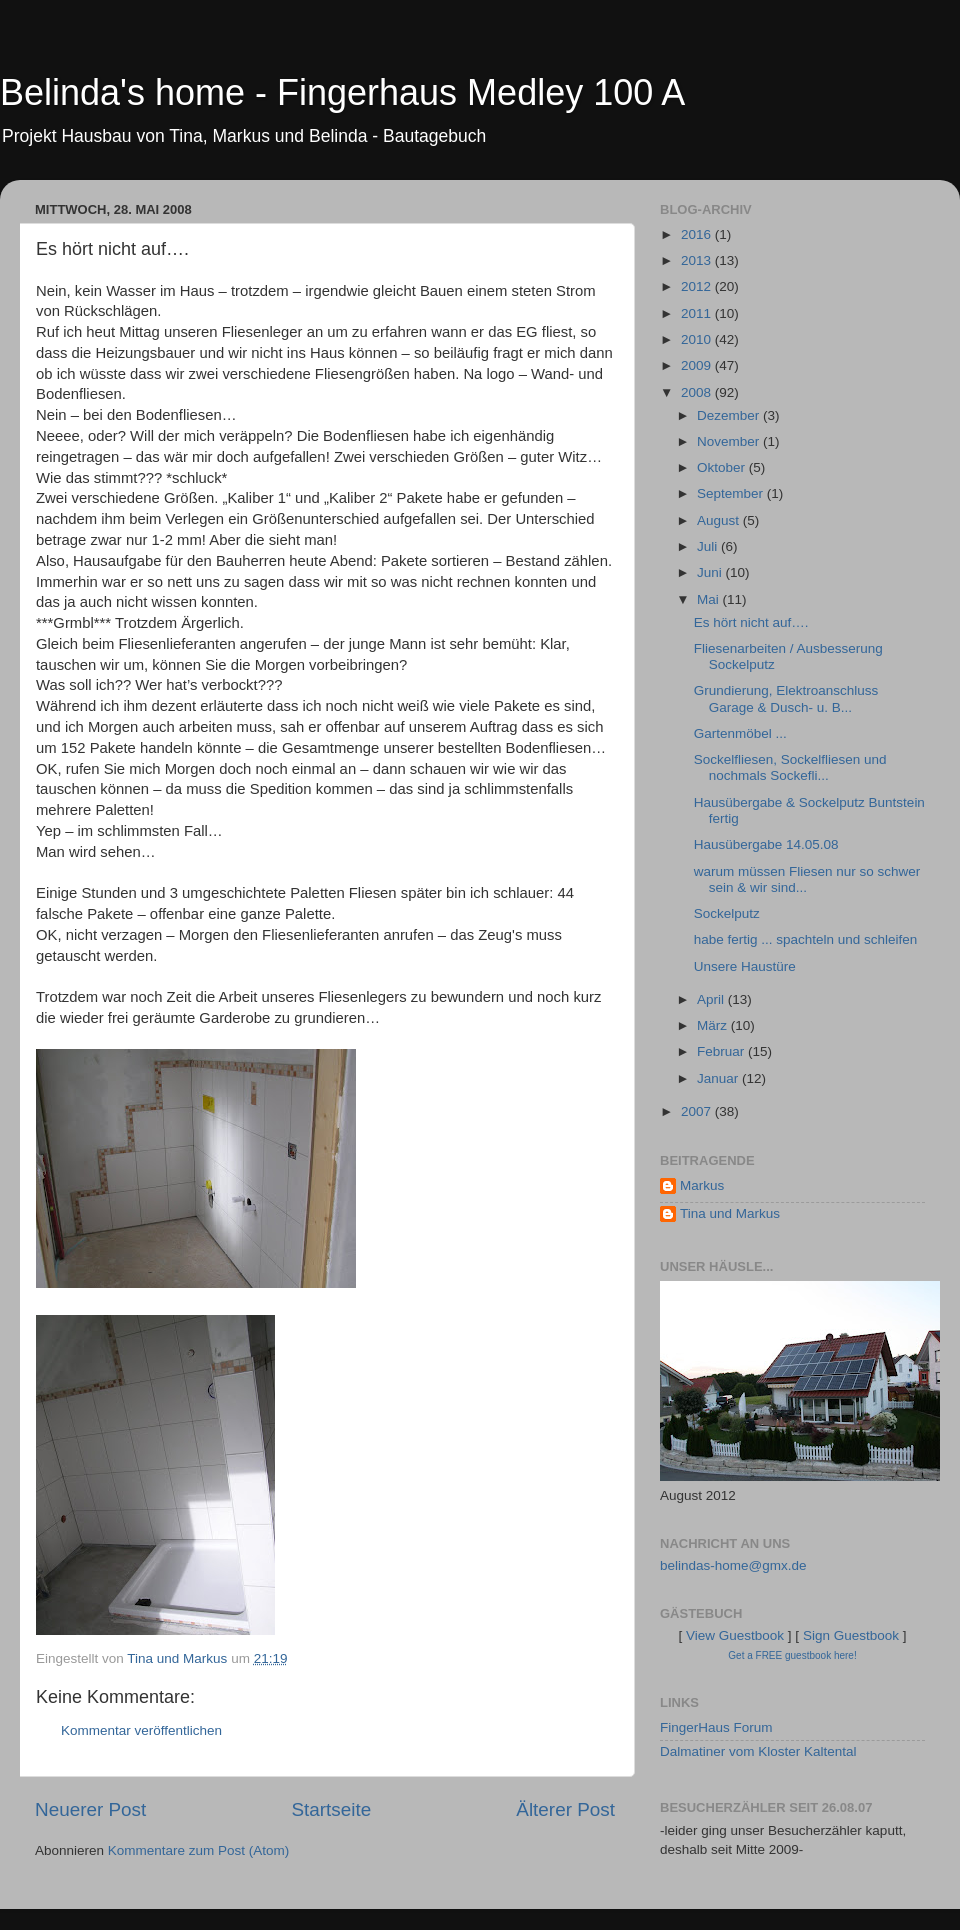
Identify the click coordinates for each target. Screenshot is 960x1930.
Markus (702, 1185)
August (720, 520)
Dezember (730, 415)
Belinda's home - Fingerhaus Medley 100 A (342, 92)
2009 (698, 365)
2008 (698, 392)
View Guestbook (735, 1635)
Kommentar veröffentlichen (141, 1730)
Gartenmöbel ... (740, 733)
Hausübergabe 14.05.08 (766, 844)
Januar (719, 1078)
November (730, 441)
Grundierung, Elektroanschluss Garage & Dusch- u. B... (786, 698)
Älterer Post (565, 1809)
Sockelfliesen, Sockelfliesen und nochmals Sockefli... (790, 767)
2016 (698, 234)
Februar (722, 1051)
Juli (709, 546)
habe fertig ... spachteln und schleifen (806, 939)
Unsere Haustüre (745, 966)
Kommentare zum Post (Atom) (199, 1850)
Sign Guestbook (851, 1635)
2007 (698, 1111)
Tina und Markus (730, 1213)
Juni (711, 572)
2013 (698, 260)
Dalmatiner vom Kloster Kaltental (758, 1751)
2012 (698, 286)
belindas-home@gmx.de (733, 1565)
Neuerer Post (90, 1809)
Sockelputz (727, 913)
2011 (698, 313)
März (714, 1025)
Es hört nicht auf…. (751, 622)
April (712, 999)
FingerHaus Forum (716, 1727)
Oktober (723, 467)
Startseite (331, 1809)
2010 (698, 339)
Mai (710, 599)
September (732, 493)
